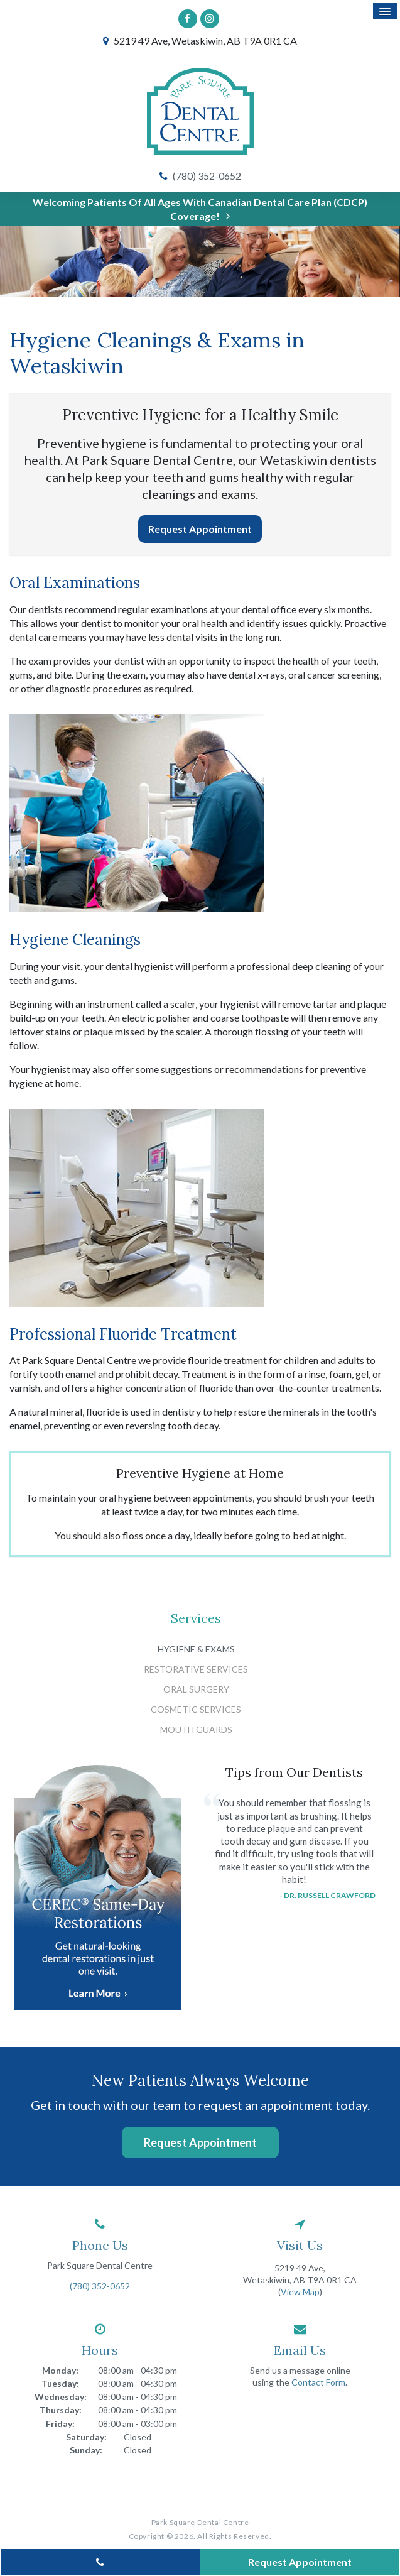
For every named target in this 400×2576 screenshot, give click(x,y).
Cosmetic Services (196, 1709)
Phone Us (100, 2245)
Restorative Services (196, 1669)
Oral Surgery (196, 1689)
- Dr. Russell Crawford (327, 1895)
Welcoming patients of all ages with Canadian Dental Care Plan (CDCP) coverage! (200, 209)
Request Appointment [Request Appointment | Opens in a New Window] (200, 529)
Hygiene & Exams (196, 1649)
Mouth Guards (196, 1729)
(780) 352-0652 (207, 176)
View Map (300, 2291)
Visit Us (300, 2245)
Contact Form (318, 2382)
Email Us (300, 2350)
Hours (100, 2350)
